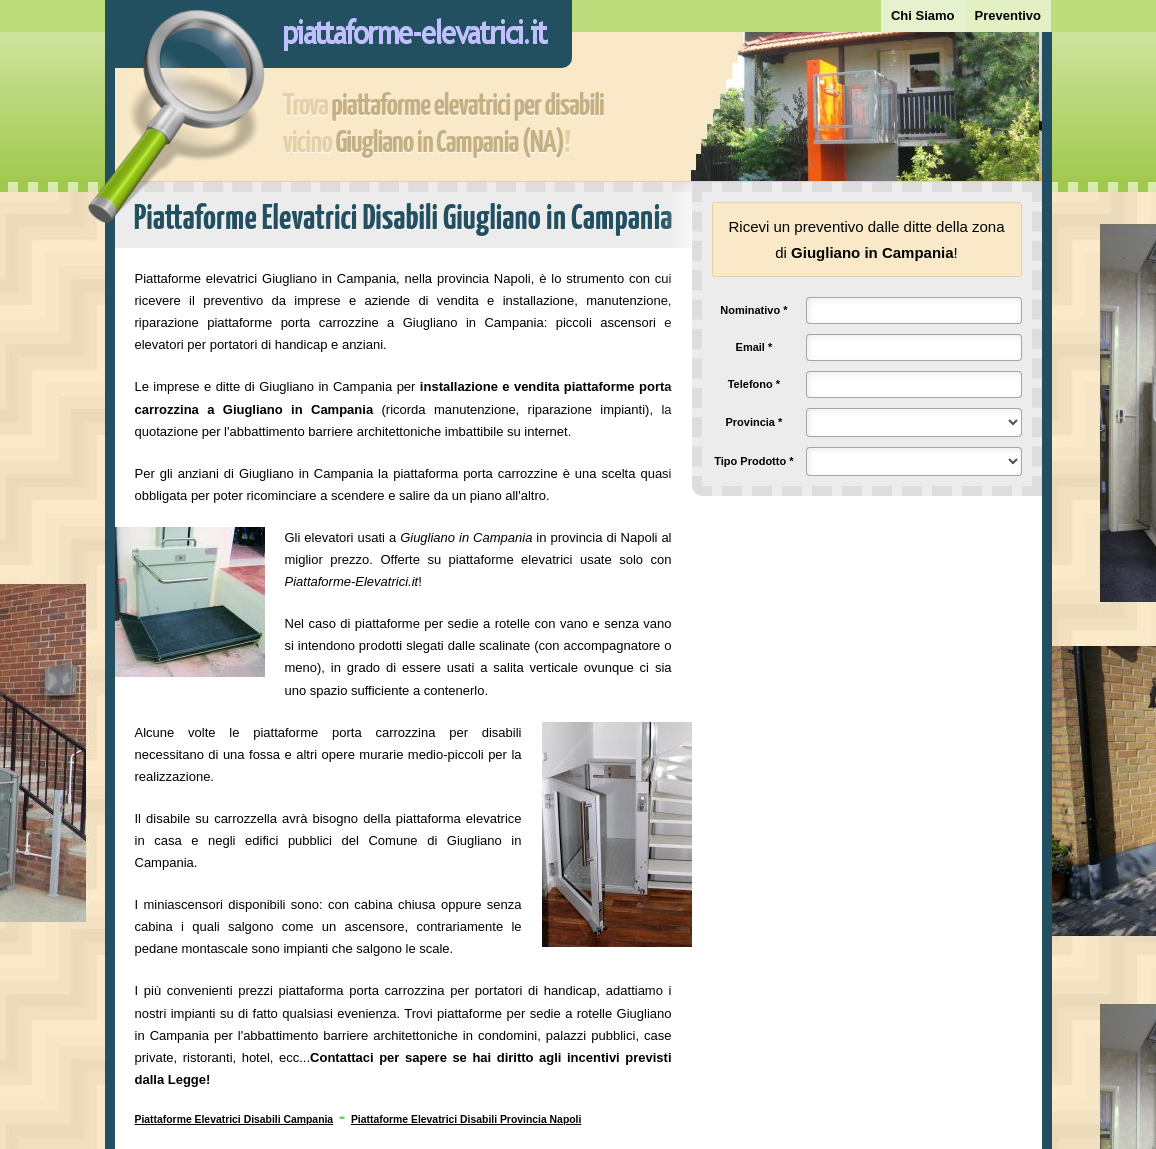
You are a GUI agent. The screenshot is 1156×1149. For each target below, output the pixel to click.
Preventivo (1008, 15)
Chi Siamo (923, 15)
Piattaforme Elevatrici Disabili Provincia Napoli (466, 1119)
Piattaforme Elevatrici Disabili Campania (234, 1119)
